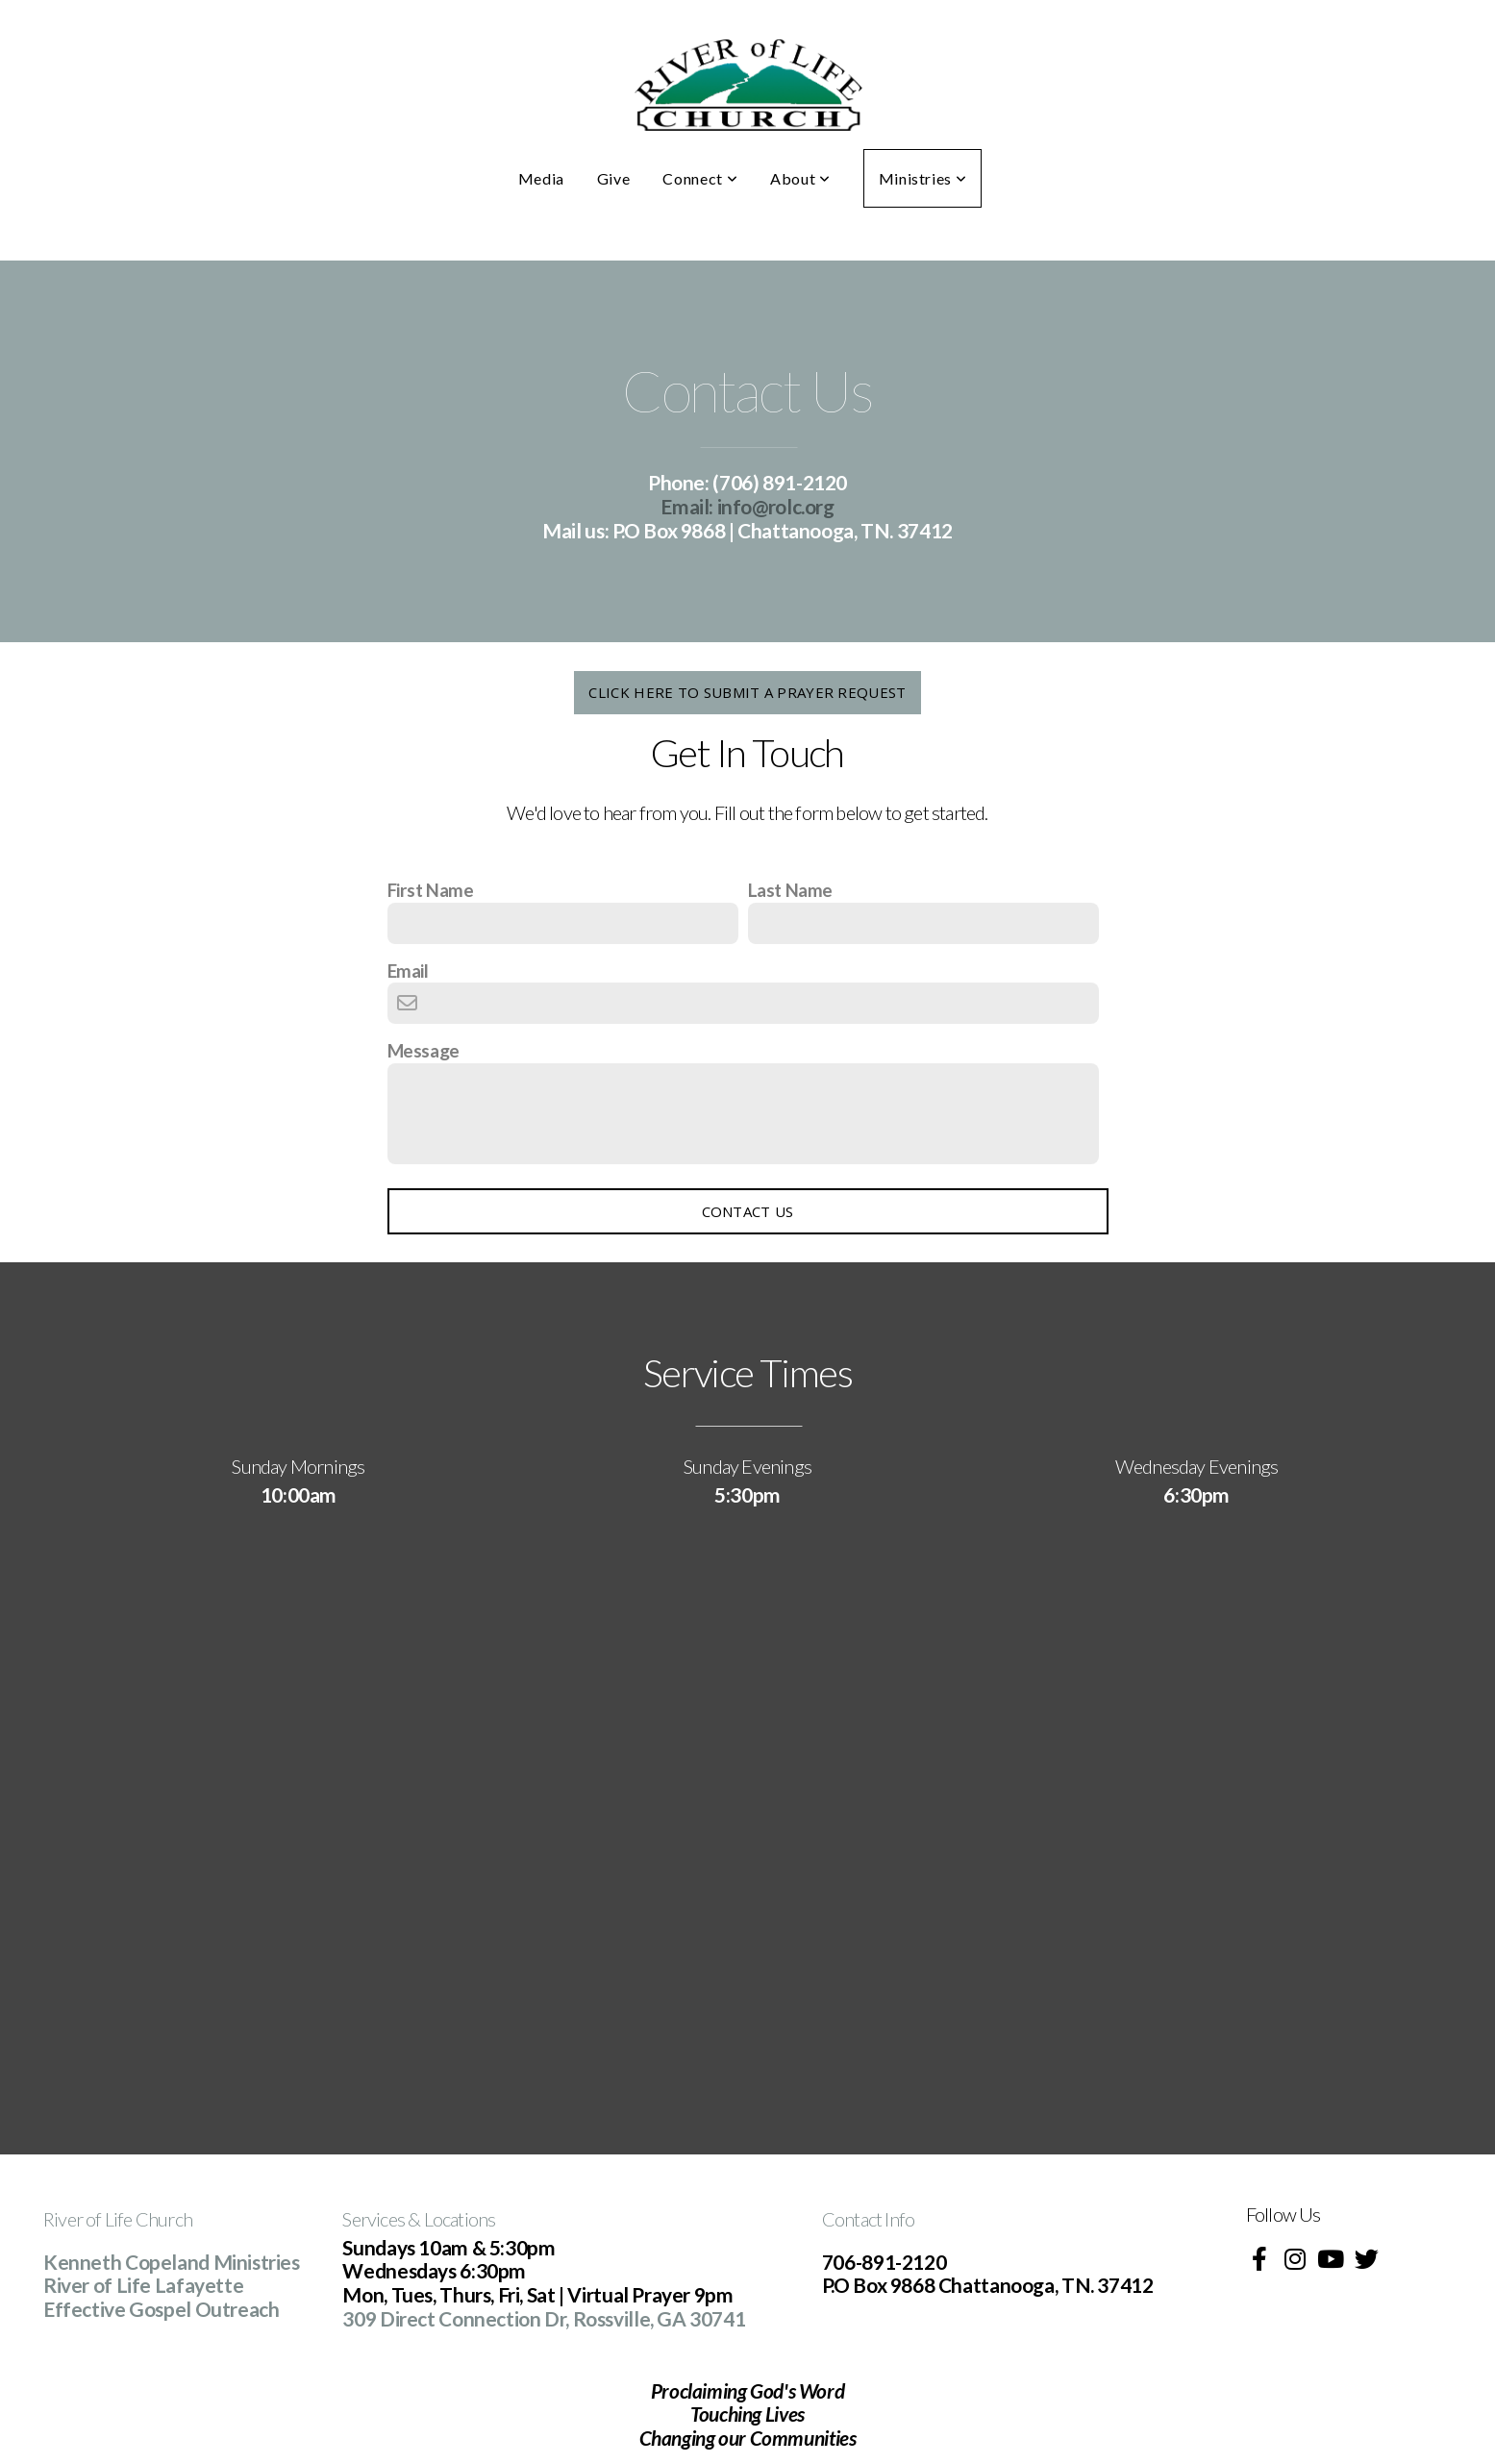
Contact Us (748, 1211)
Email (408, 970)
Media (541, 178)
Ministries (923, 178)
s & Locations (446, 2218)
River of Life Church (117, 2218)
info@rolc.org (747, 506)
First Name (430, 890)
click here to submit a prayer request (747, 692)
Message (423, 1050)
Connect (699, 178)
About (800, 178)
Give (614, 178)
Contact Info (868, 2218)
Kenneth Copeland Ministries (171, 2262)
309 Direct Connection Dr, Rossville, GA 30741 (543, 2318)
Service (369, 2218)
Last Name (791, 890)
